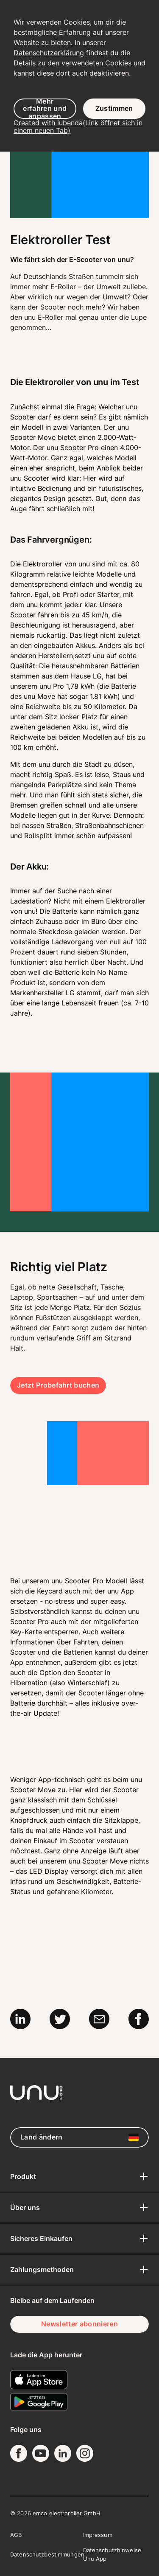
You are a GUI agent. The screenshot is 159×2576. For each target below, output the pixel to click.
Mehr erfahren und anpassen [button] (45, 109)
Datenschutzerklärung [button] (49, 52)
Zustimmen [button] (114, 108)
